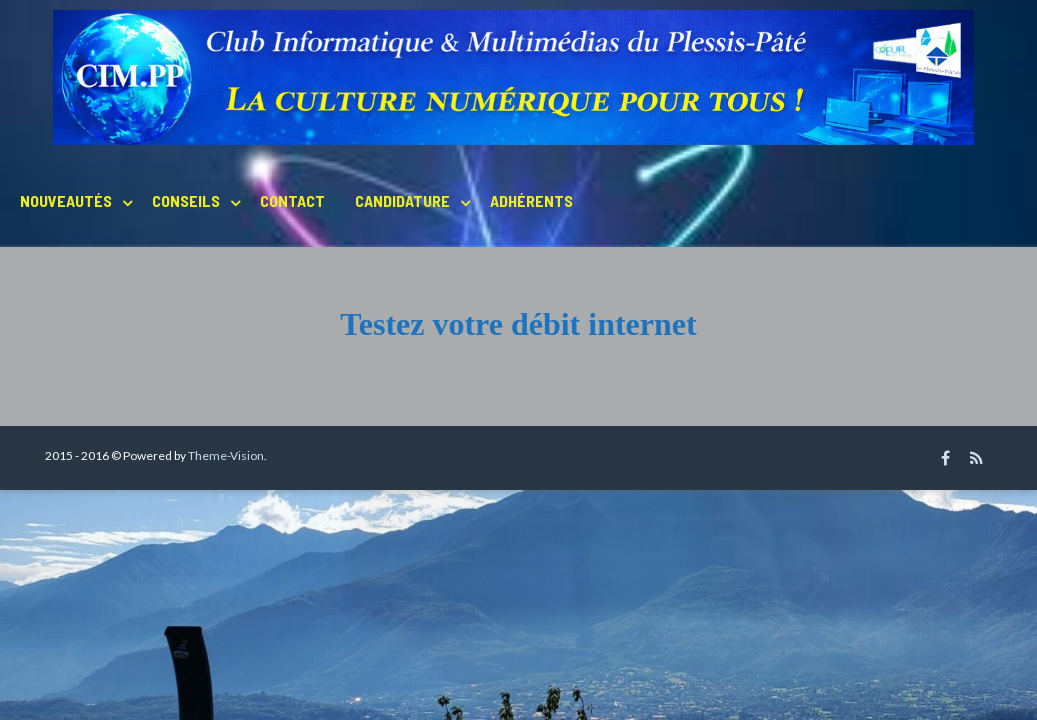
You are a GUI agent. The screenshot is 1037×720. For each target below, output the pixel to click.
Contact (292, 200)
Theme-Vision (226, 455)
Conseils (186, 200)
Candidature (402, 200)
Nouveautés (66, 200)
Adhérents (531, 200)
